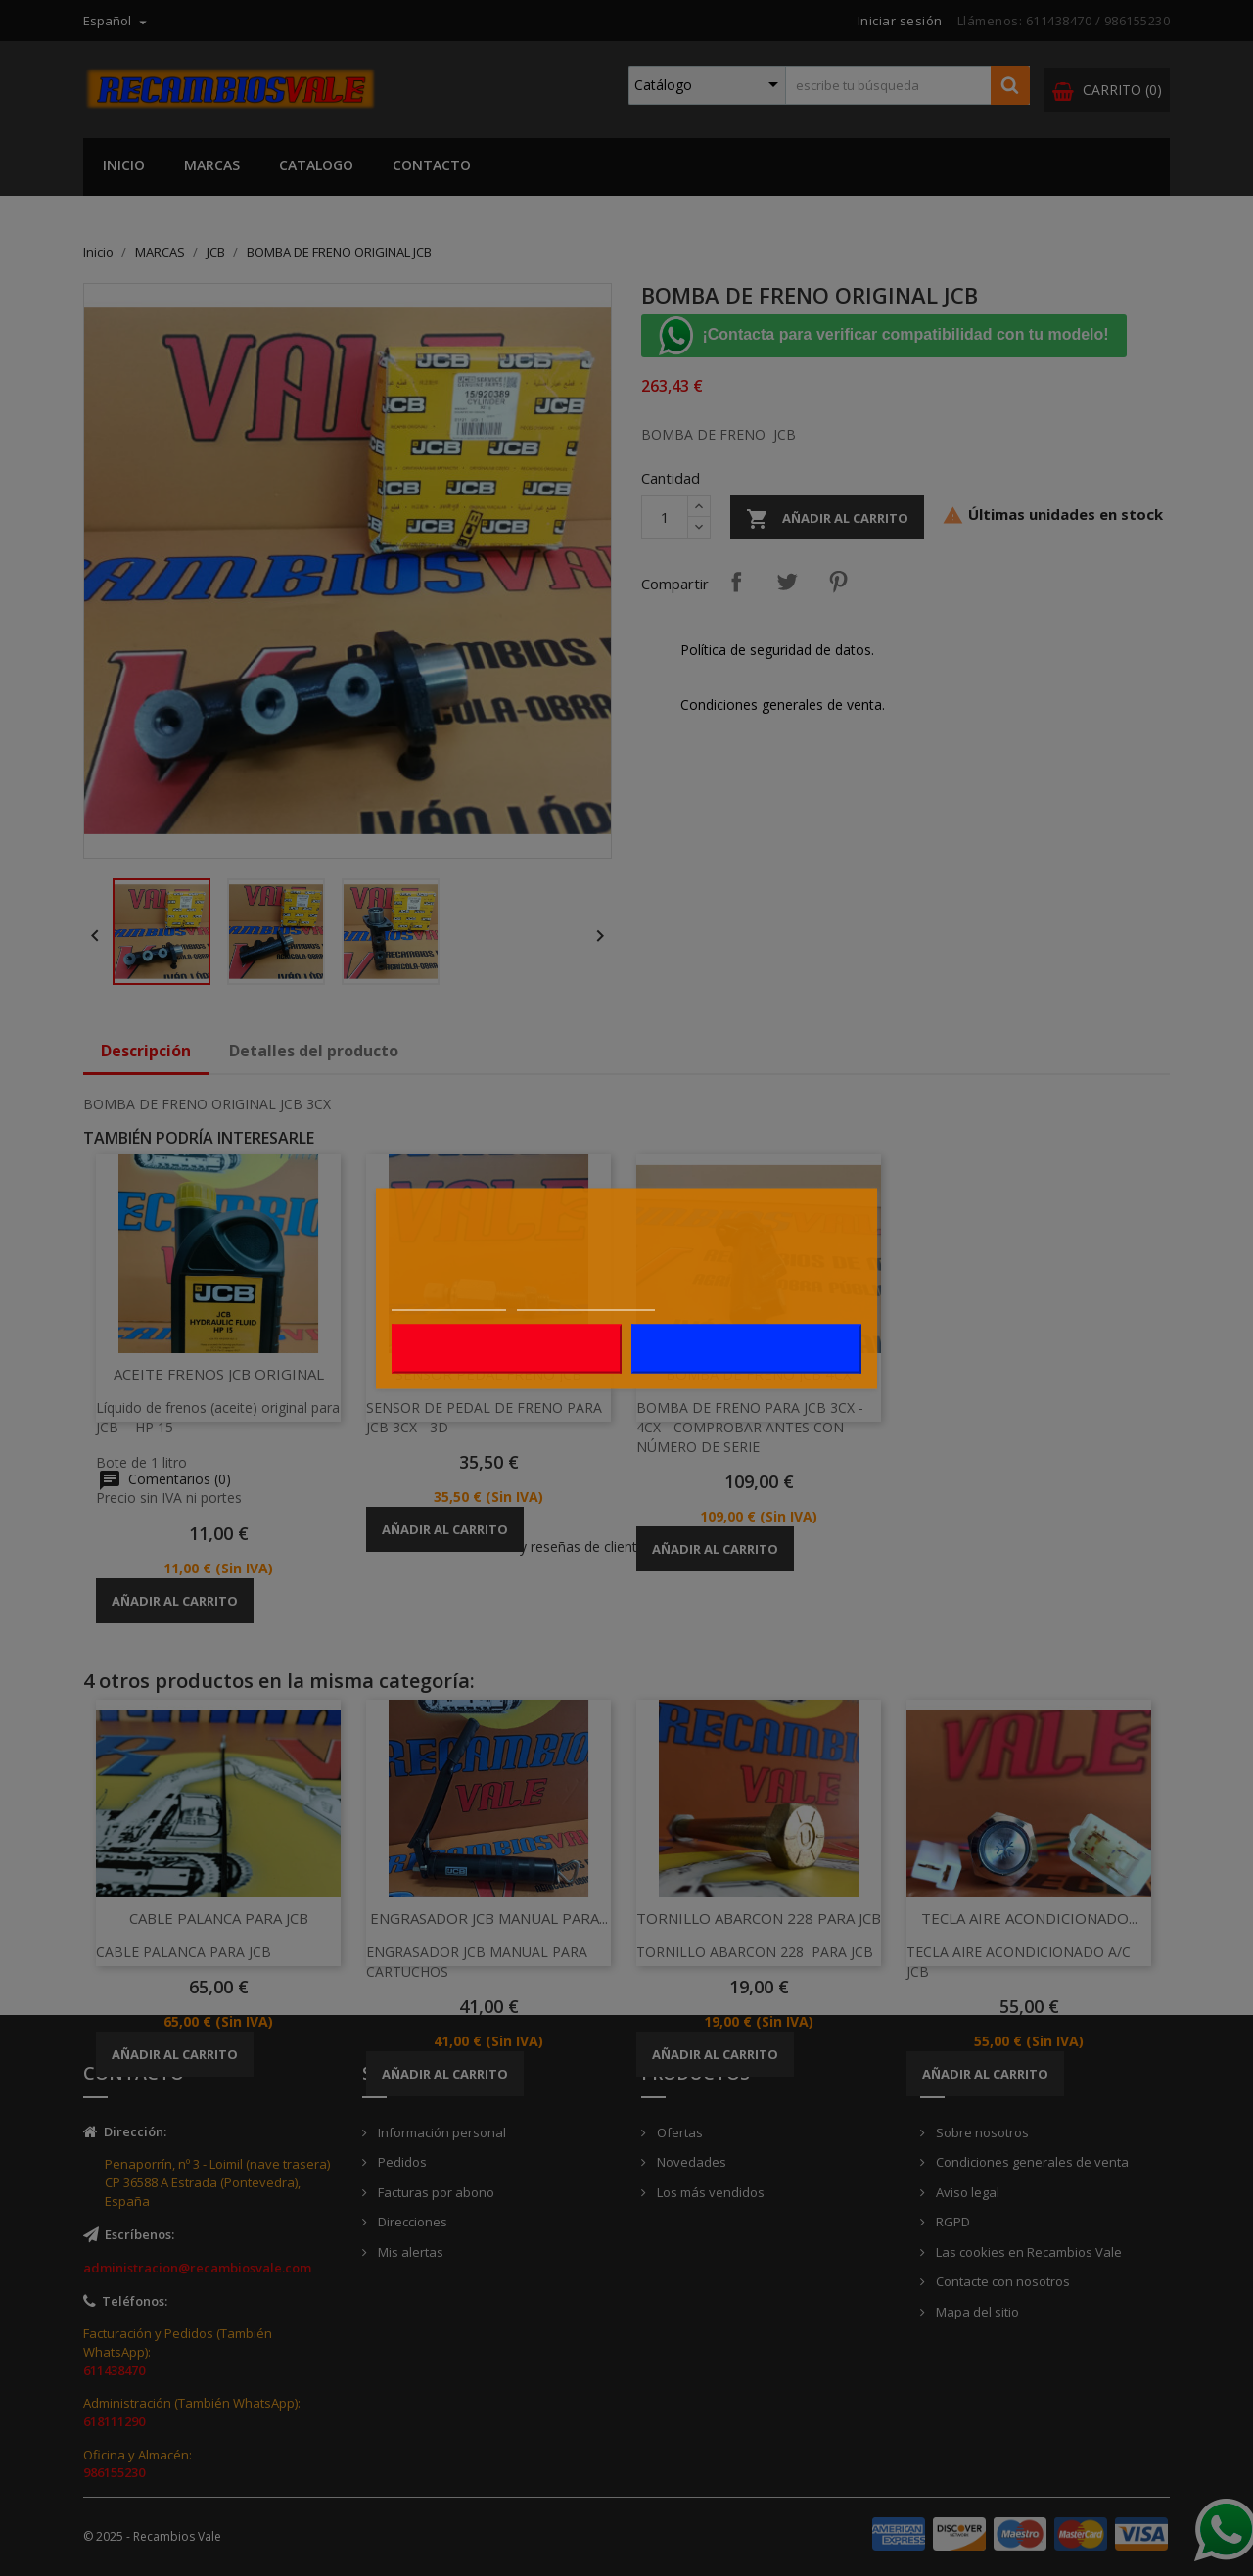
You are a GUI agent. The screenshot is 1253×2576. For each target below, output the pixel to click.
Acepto (746, 1348)
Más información (449, 1299)
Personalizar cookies (586, 1299)
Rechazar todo (507, 1348)
